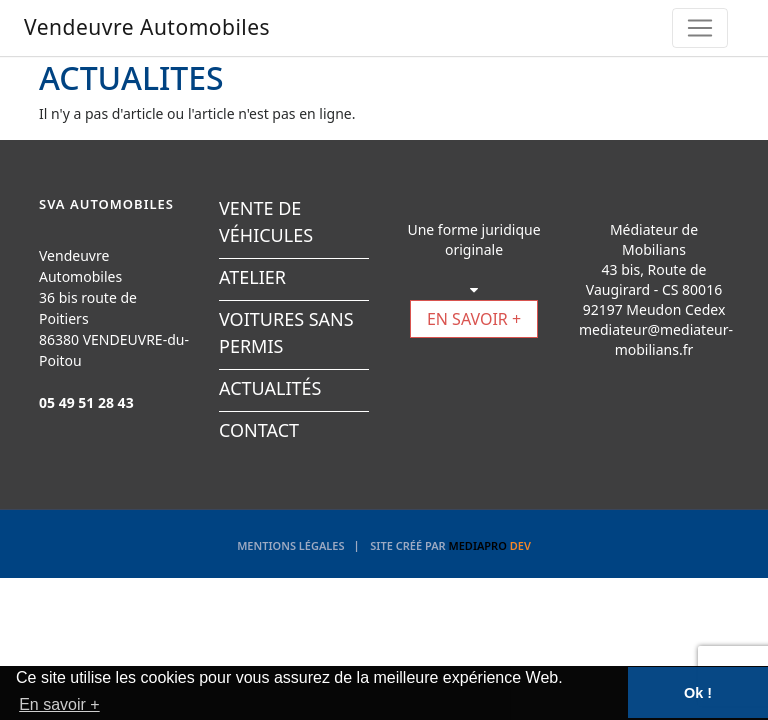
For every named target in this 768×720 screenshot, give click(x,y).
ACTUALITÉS (270, 388)
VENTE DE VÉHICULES (266, 221)
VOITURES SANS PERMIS (286, 332)
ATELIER (252, 277)
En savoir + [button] (59, 704)
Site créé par (450, 545)
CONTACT (259, 430)
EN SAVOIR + (474, 319)
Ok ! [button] (698, 693)
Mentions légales (290, 545)
